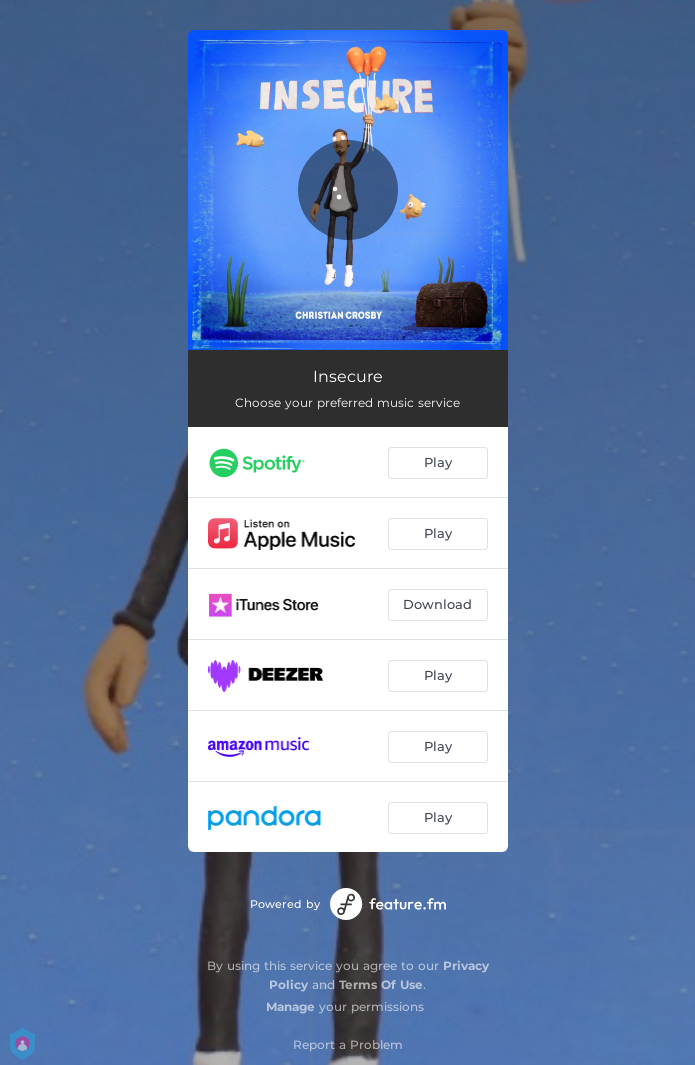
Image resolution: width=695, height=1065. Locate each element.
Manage (290, 1006)
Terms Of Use (381, 984)
